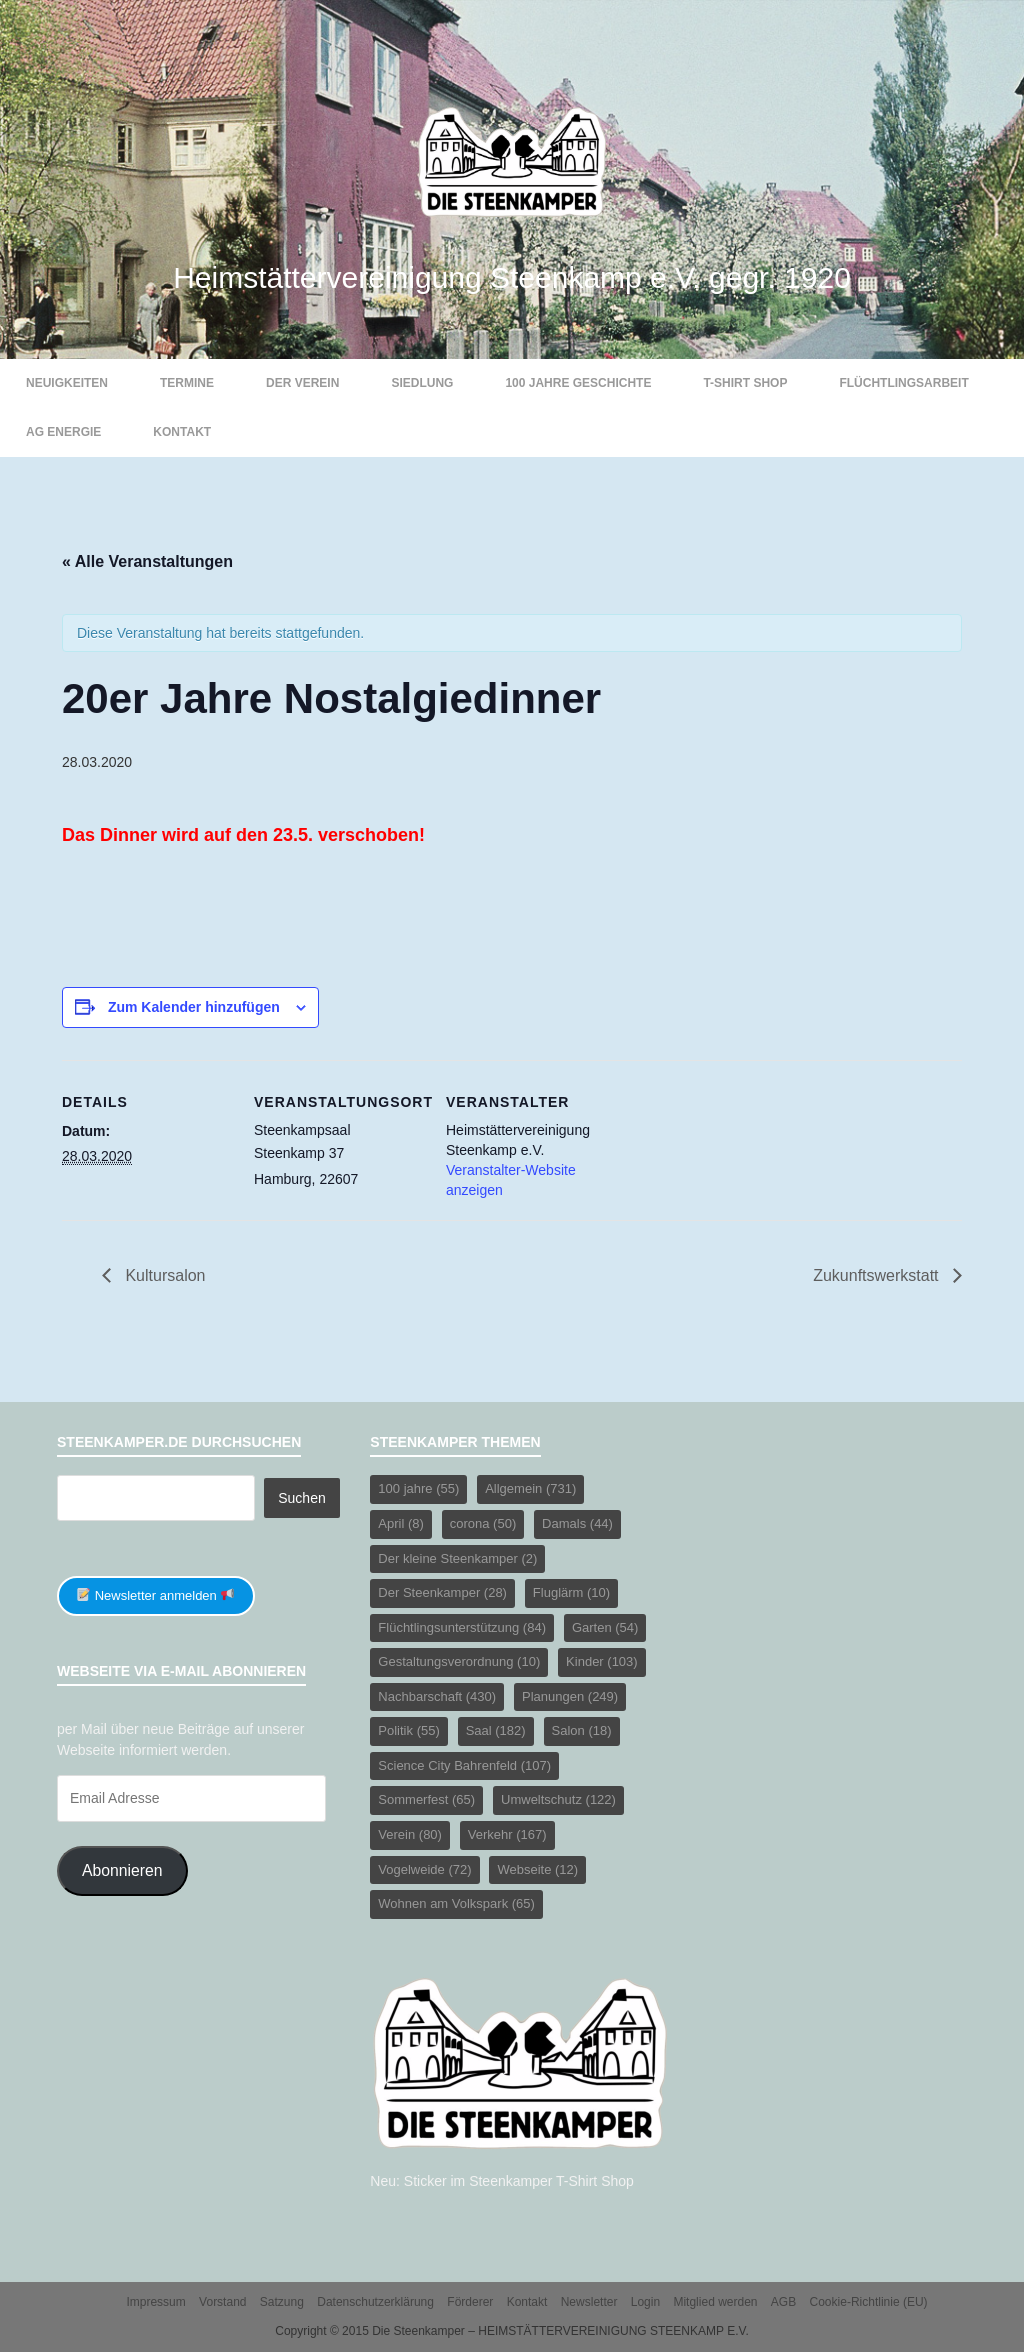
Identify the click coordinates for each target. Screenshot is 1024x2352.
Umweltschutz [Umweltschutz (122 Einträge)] (558, 1799)
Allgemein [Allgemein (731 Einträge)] (530, 1488)
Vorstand (222, 2302)
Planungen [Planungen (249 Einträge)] (570, 1696)
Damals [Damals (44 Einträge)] (577, 1523)
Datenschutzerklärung (375, 2302)
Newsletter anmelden (155, 1595)
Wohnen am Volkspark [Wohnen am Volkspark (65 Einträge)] (456, 1903)
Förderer (470, 2302)
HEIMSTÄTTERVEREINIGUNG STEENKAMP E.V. (613, 2331)
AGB (783, 2302)
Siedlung (422, 383)
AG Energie (63, 432)
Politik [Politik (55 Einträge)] (408, 1730)
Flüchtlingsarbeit (903, 383)
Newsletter (589, 2302)
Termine (187, 383)
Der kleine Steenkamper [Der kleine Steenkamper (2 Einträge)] (457, 1558)
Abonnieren (122, 1870)
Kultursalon (163, 1275)
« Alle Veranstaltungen (147, 561)
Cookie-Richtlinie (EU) (869, 2302)
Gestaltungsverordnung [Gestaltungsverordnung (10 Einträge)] (459, 1661)
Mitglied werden (715, 2302)
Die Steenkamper (418, 2331)
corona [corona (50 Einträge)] (483, 1523)
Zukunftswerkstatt (878, 1275)
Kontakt (182, 432)
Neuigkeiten (67, 383)
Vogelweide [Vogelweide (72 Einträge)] (424, 1869)
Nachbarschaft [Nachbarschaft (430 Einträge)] (437, 1696)
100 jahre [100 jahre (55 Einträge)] (418, 1488)
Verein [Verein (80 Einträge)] (410, 1834)
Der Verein (302, 383)
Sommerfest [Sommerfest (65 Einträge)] (426, 1799)
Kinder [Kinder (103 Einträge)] (602, 1661)
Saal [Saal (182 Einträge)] (496, 1730)
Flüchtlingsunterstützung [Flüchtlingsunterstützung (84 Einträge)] (462, 1627)
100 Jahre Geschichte (578, 383)
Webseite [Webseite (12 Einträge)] (537, 1869)
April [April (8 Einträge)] (401, 1523)
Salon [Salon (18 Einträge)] (582, 1730)
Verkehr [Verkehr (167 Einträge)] (507, 1834)
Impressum (155, 2302)
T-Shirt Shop (745, 383)
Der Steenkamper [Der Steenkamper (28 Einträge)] (442, 1592)
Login (645, 2302)
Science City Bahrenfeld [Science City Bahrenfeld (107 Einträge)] (464, 1765)
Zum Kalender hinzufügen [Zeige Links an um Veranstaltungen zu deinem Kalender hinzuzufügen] (194, 1007)
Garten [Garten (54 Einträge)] (605, 1627)
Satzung (282, 2302)
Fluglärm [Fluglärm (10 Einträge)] (571, 1592)
